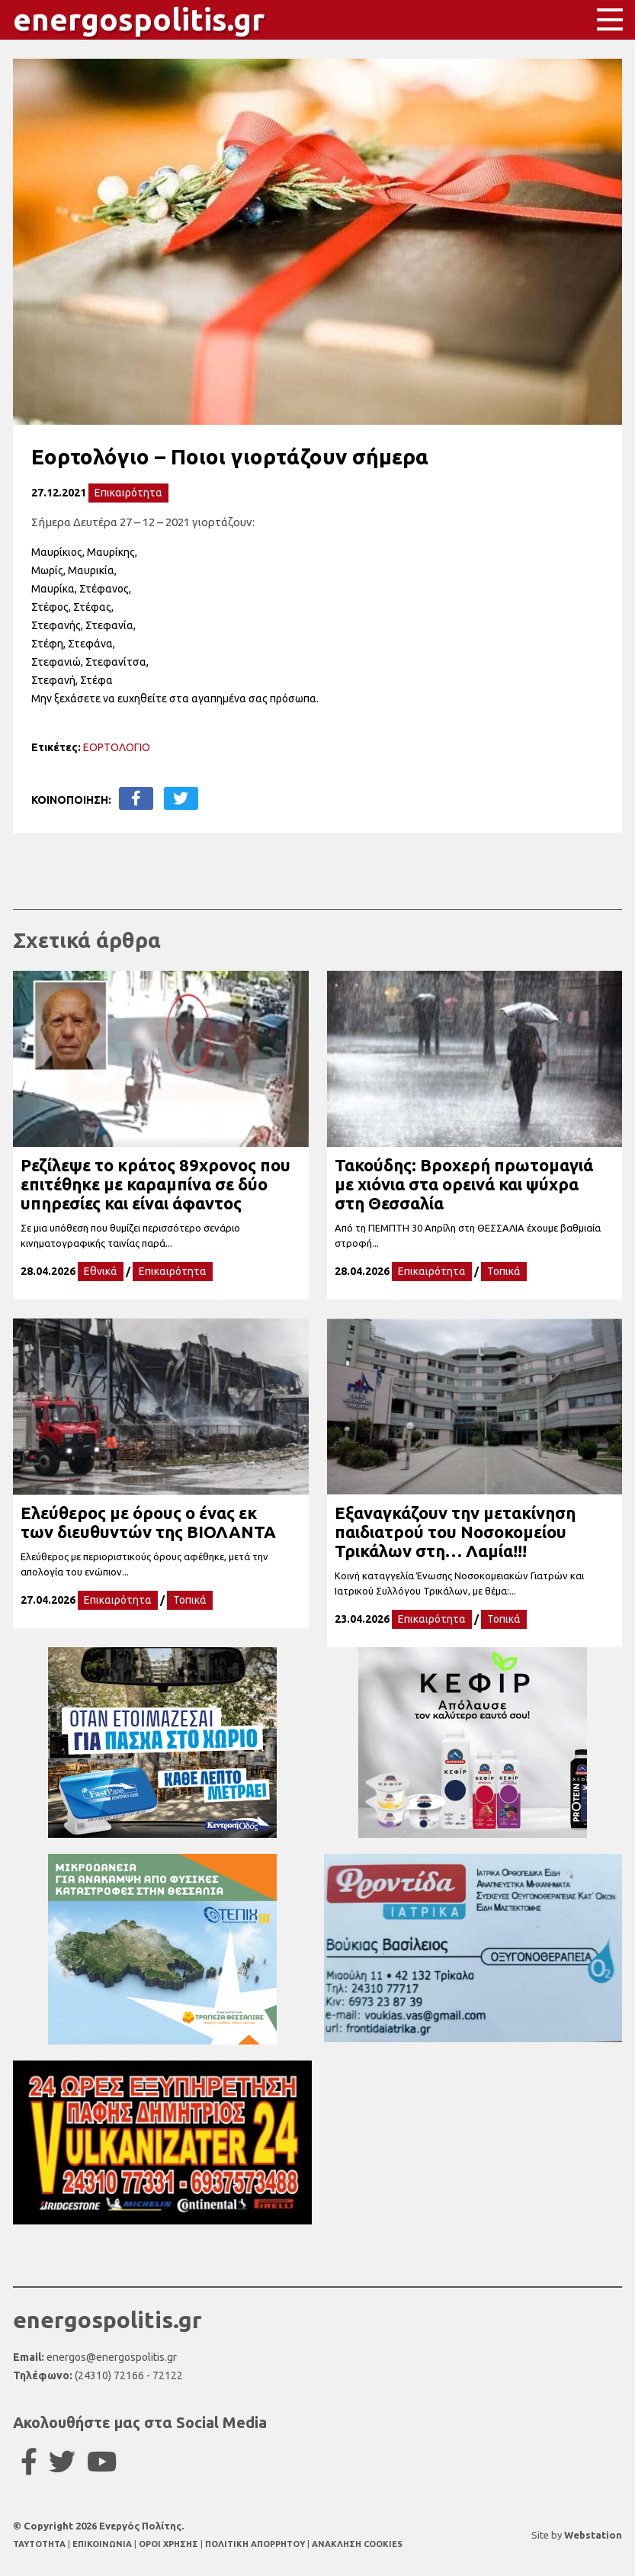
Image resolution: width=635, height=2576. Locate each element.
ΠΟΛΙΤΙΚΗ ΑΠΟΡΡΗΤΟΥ (255, 2544)
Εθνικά (100, 1271)
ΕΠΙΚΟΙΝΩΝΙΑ (103, 2544)
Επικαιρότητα (128, 493)
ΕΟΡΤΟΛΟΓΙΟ (116, 747)
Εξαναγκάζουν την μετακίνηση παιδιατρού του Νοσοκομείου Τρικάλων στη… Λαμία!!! (455, 1531)
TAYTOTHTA (40, 2544)
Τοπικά (504, 1271)
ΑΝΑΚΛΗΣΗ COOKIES (357, 2544)
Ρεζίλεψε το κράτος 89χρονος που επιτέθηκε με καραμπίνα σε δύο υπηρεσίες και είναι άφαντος (155, 1184)
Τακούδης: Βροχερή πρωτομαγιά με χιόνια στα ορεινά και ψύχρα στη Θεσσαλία (464, 1184)
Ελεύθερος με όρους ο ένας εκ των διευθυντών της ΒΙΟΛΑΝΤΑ (148, 1522)
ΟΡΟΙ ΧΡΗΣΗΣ (169, 2544)
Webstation (593, 2534)
